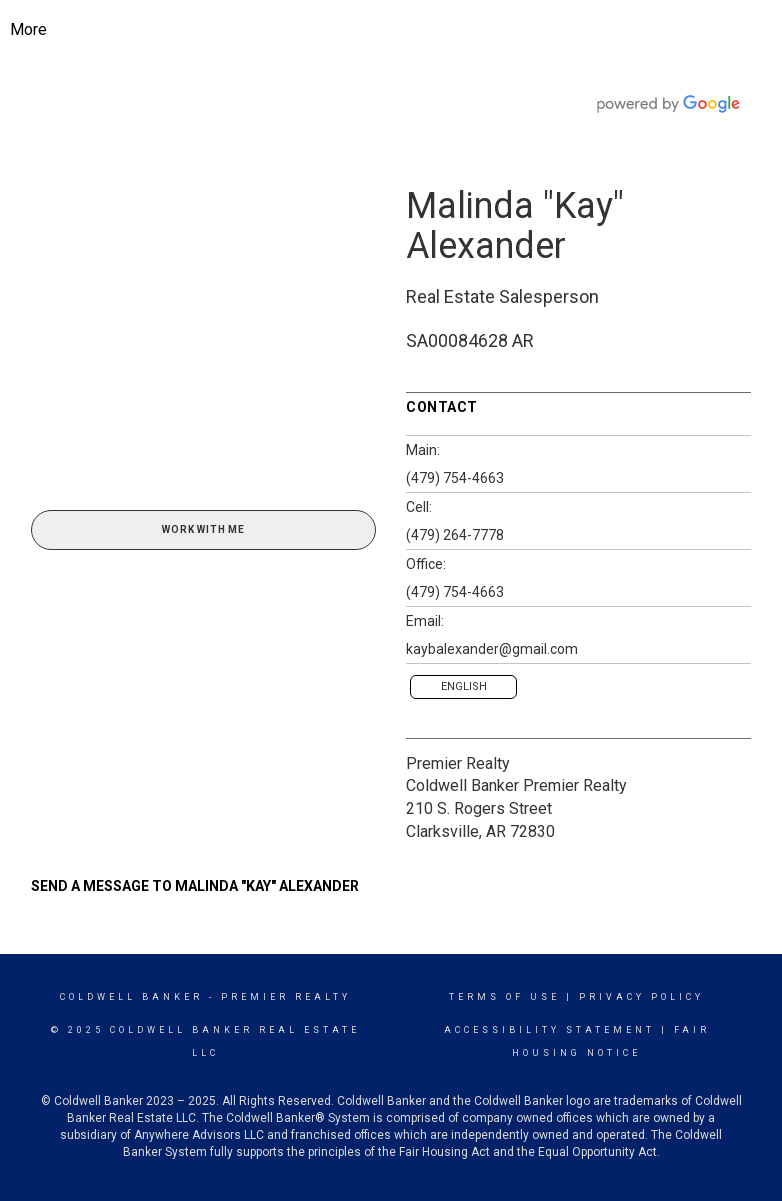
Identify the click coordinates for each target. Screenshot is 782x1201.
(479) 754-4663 (455, 478)
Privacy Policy (641, 997)
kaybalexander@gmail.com (492, 649)
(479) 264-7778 (455, 535)
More (28, 29)
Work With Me (203, 529)
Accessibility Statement (549, 1030)
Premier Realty (458, 763)
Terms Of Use (504, 997)
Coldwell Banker (131, 997)
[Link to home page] (406, 30)
